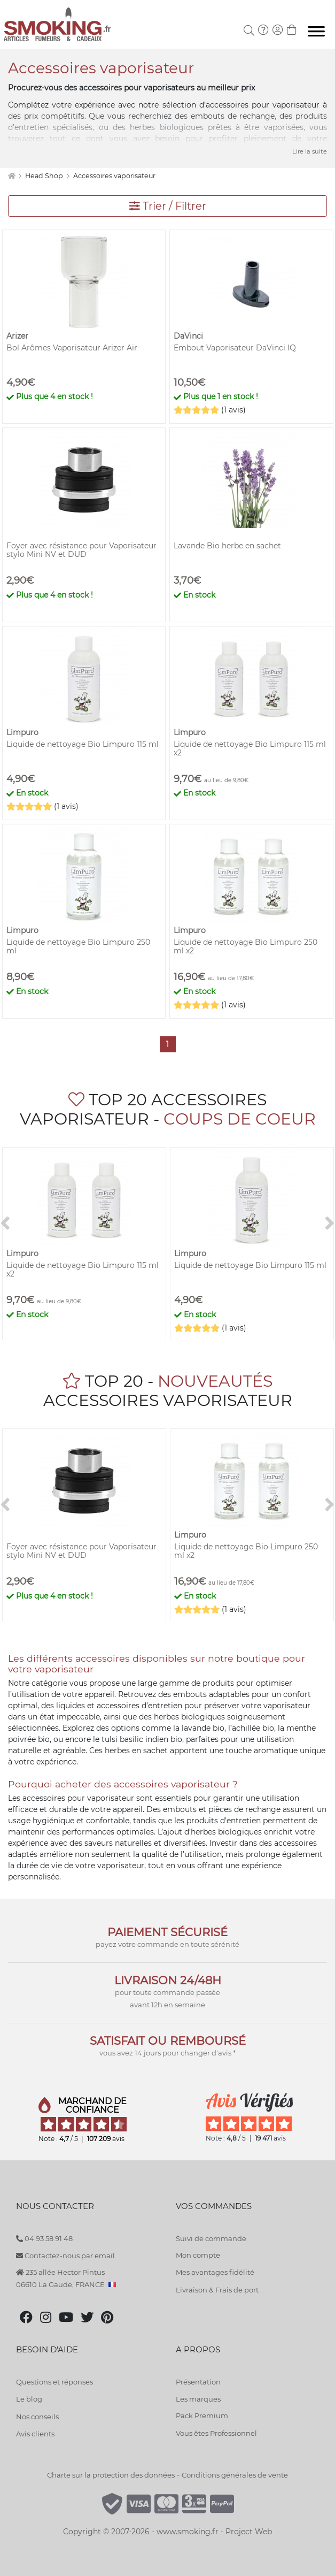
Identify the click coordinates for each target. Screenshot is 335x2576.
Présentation (198, 2382)
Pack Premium (202, 2415)
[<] (5, 1224)
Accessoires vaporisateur (114, 176)
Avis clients (35, 2433)
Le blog (29, 2399)
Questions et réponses (54, 2382)
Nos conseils (37, 2416)
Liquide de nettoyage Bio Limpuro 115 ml (82, 744)
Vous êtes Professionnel (216, 2433)
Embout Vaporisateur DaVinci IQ (235, 348)
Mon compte (198, 2255)
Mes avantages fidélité (215, 2272)
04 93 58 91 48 (44, 2238)
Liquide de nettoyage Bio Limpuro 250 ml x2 (245, 946)
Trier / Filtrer (167, 206)
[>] (329, 1224)
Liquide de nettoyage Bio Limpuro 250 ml (78, 946)
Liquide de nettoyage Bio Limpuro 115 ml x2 (250, 748)
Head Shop (45, 176)
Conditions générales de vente (235, 2475)
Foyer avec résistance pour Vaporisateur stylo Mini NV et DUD (81, 550)
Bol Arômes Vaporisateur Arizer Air (71, 348)
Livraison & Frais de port (217, 2289)
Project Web (248, 2531)
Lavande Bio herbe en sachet (227, 546)
